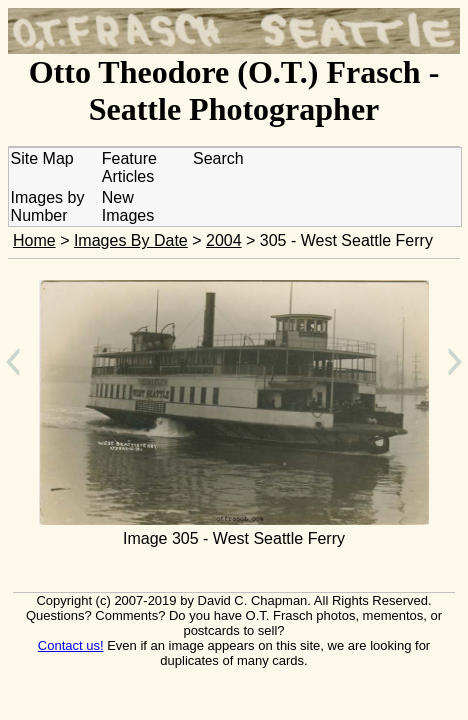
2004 (224, 240)
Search (218, 158)
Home (34, 240)
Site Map (42, 158)
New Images (128, 206)
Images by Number (48, 206)
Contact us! (71, 645)
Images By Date (131, 240)
